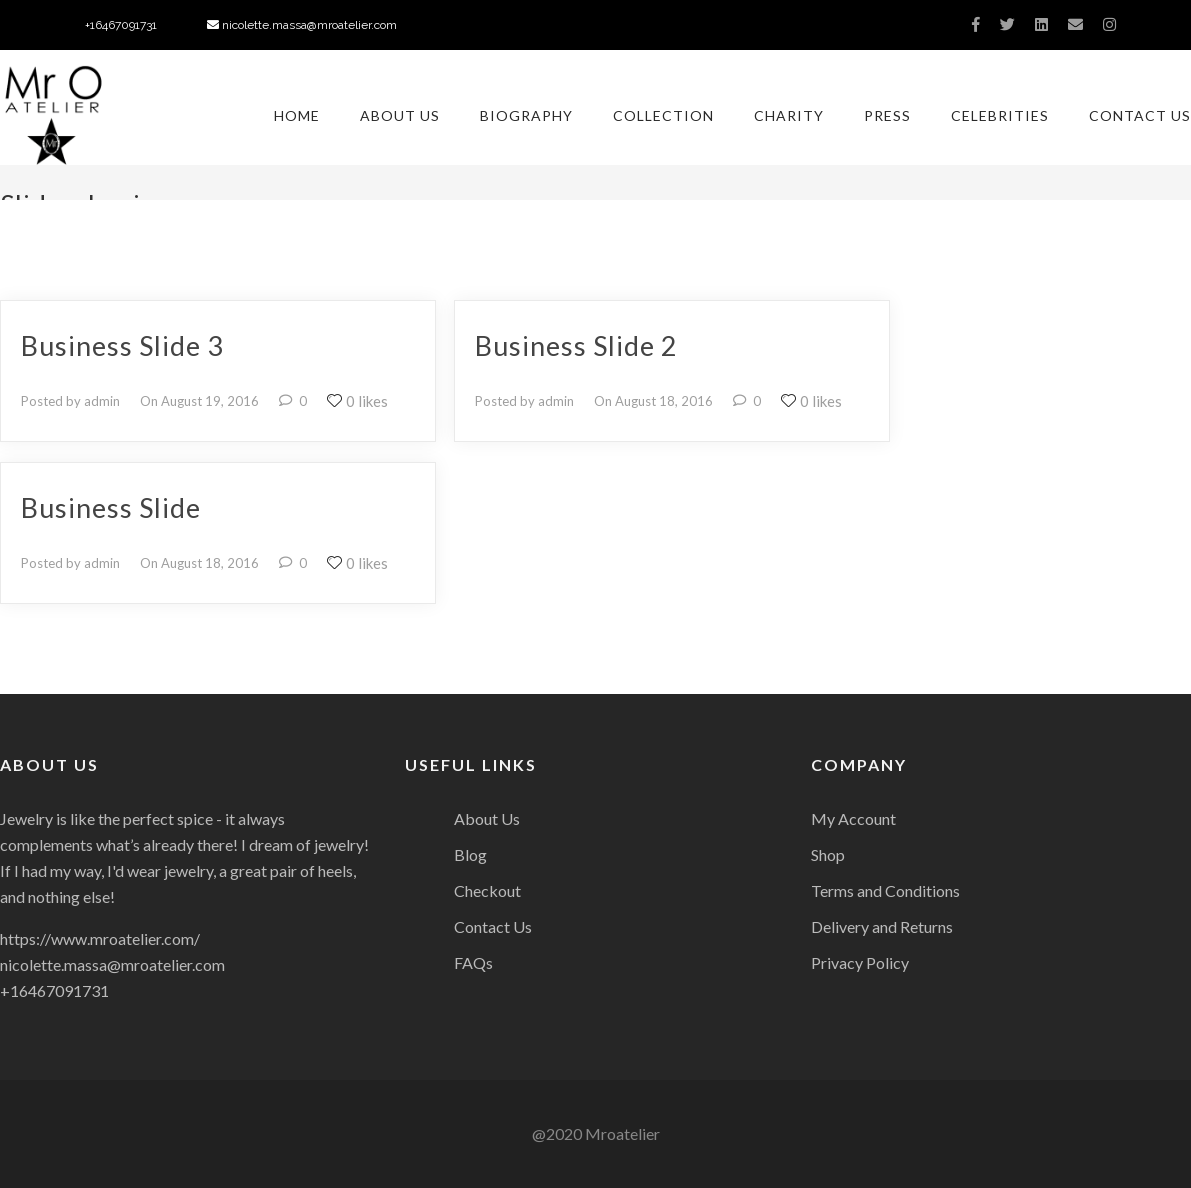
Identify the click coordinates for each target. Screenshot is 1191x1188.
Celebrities (1000, 115)
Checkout (487, 890)
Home (297, 115)
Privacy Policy (860, 962)
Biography (526, 115)
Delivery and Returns (882, 926)
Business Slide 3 (122, 345)
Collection (663, 115)
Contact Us (1140, 115)
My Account (853, 818)
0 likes (357, 401)
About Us (400, 115)
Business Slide (111, 507)
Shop (828, 854)
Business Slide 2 (576, 345)
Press (887, 115)
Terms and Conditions (885, 890)
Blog (470, 854)
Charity (789, 115)
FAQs (473, 962)
